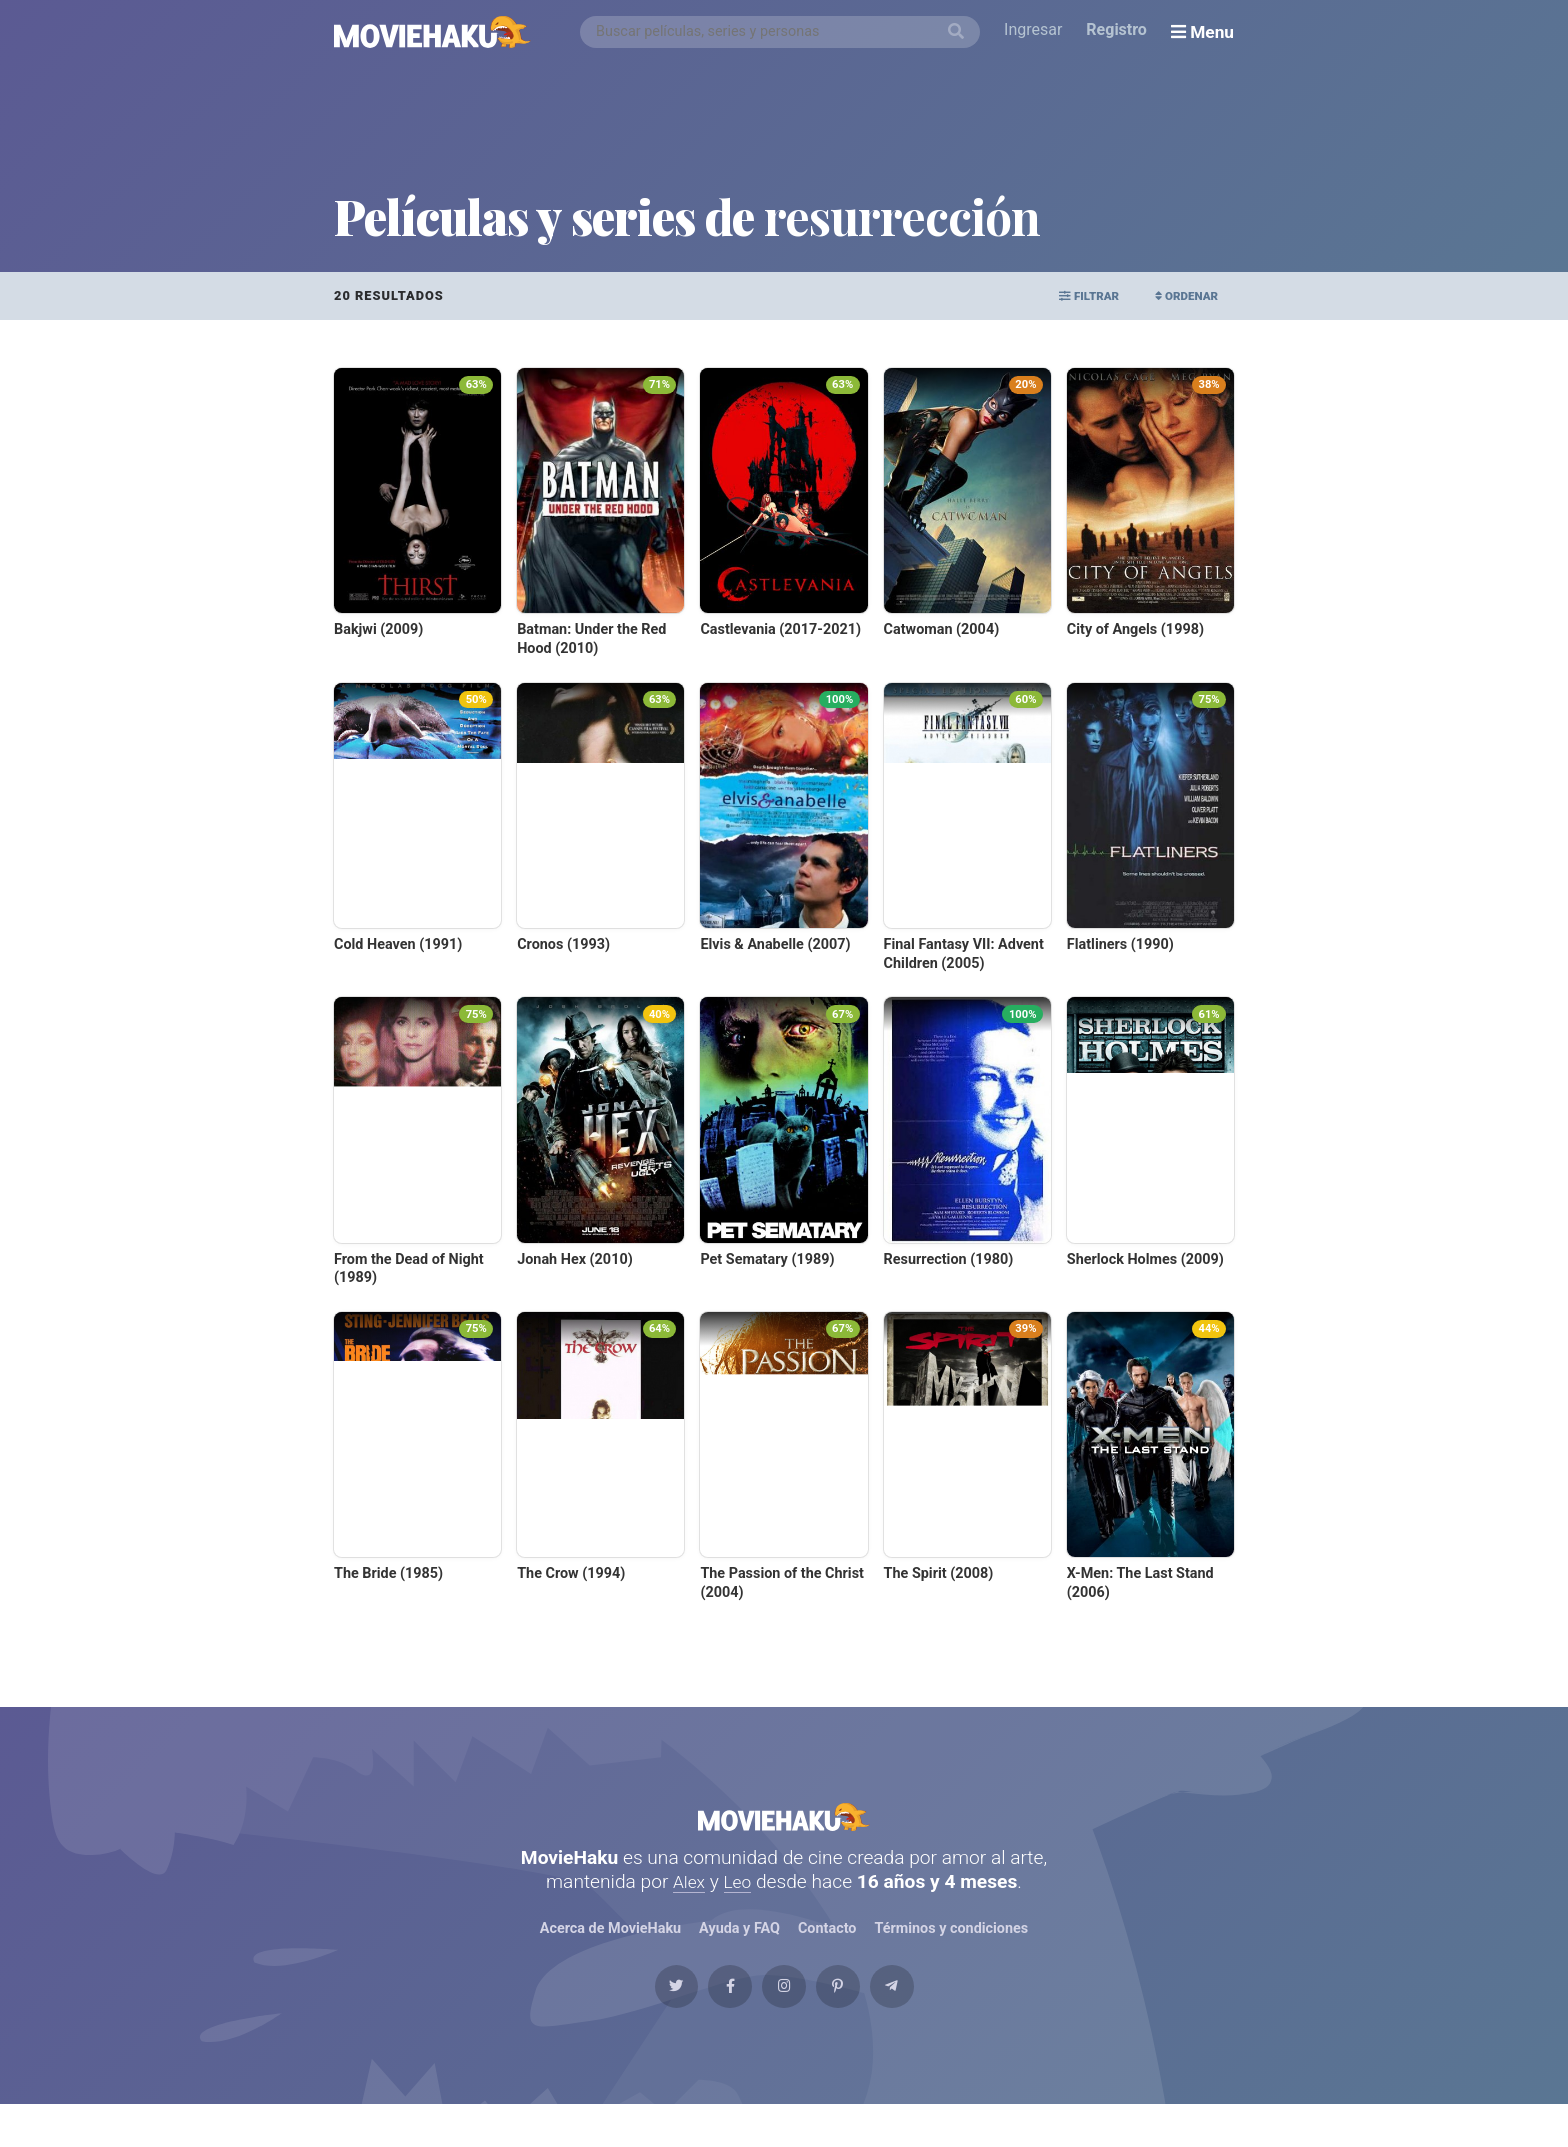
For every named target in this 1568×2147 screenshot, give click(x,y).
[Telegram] (935, 2019)
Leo (739, 1902)
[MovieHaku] (432, 32)
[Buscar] (961, 32)
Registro (1121, 31)
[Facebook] (708, 2019)
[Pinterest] (860, 2019)
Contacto (827, 1950)
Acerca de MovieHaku (610, 1950)
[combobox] (785, 32)
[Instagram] (784, 2019)
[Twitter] (633, 2019)
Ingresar (1038, 31)
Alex (688, 1902)
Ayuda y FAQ (739, 1950)
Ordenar (1178, 295)
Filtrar (1065, 295)
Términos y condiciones (952, 1950)
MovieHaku (784, 1827)
